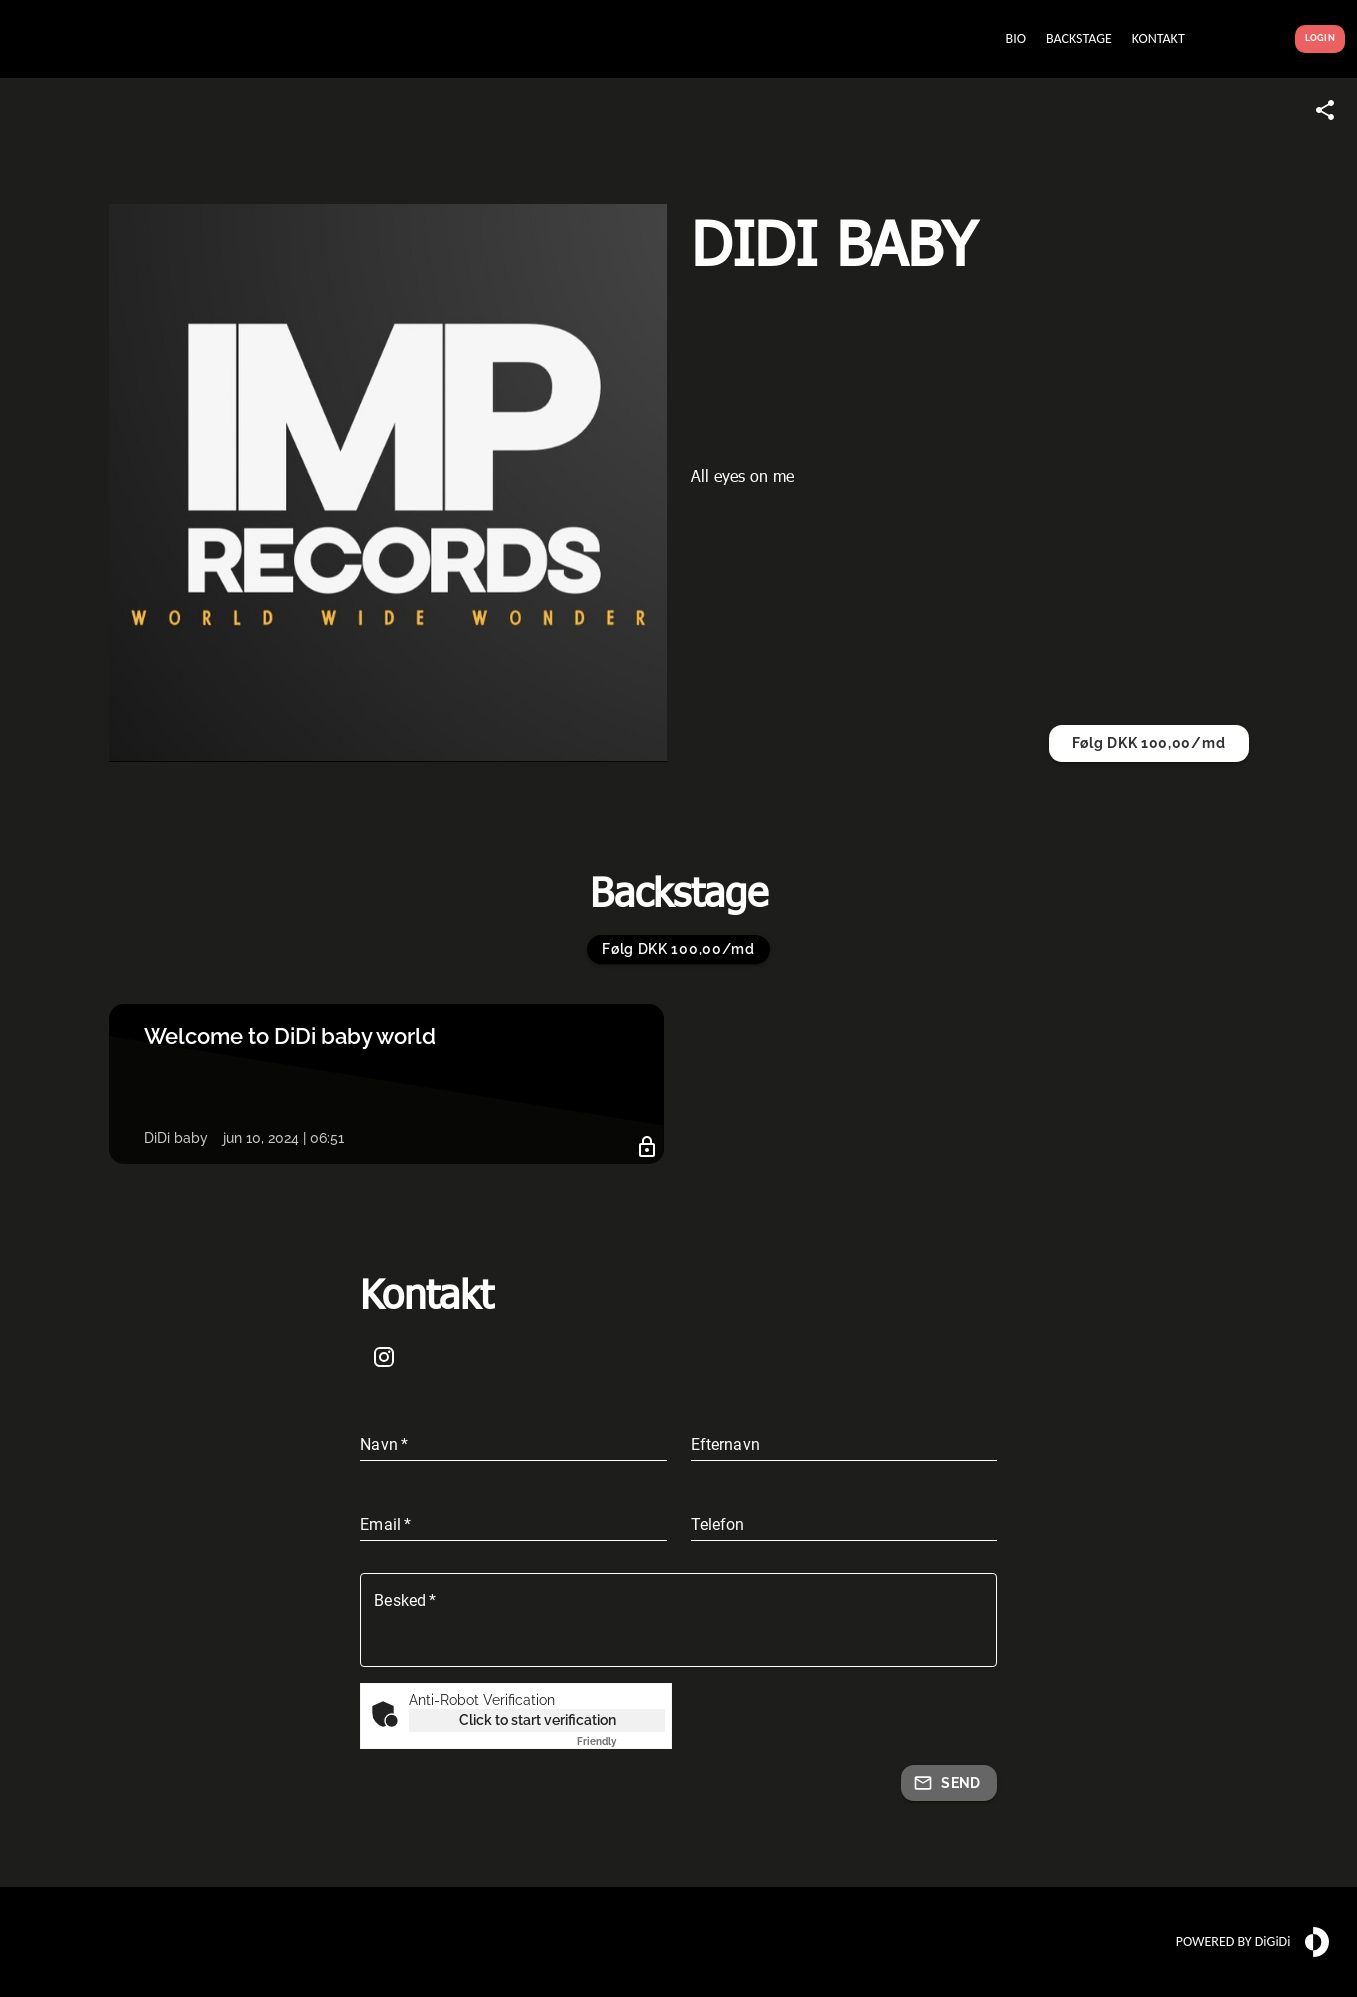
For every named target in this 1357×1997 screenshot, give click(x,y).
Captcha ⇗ (621, 1741)
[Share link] (1325, 110)
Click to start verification (537, 1720)
